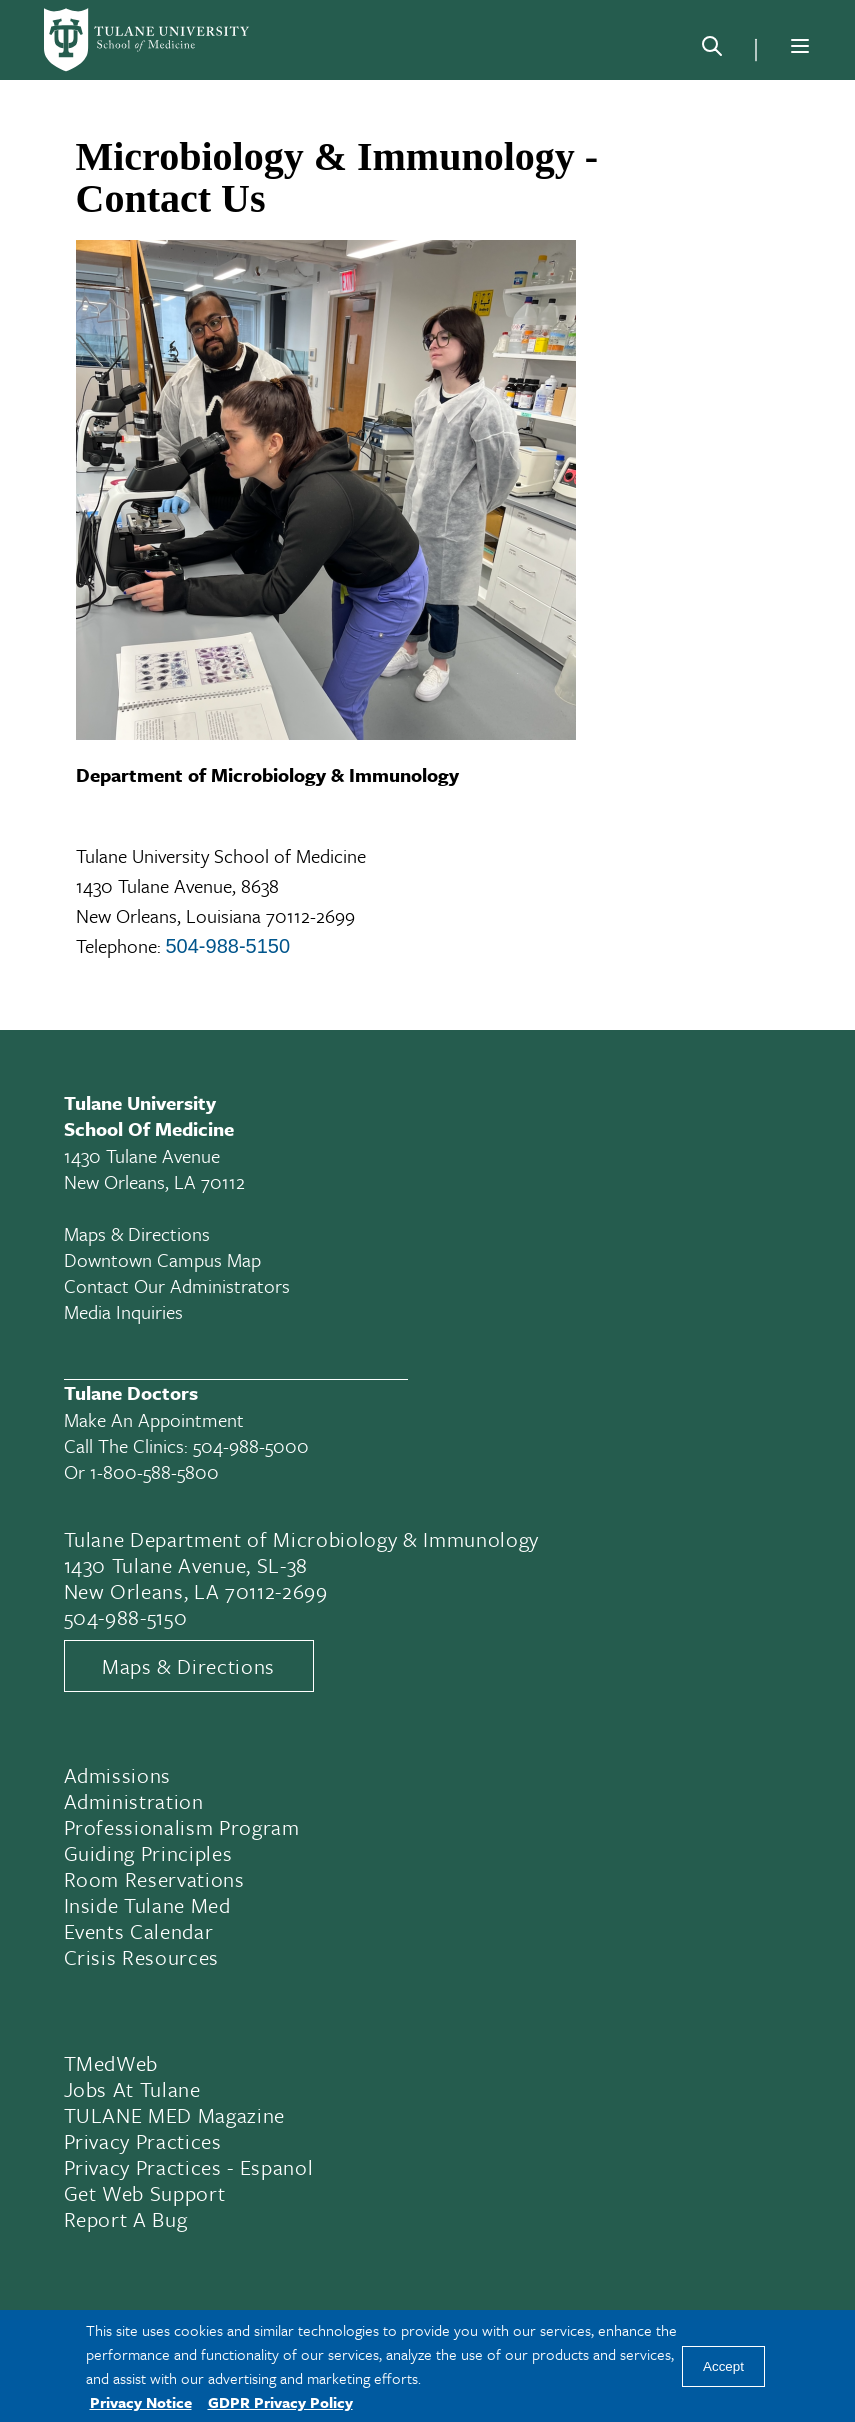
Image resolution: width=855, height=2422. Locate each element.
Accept (723, 2366)
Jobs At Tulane (132, 2089)
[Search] (712, 50)
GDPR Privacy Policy (280, 2402)
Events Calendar (139, 1931)
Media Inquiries (123, 1311)
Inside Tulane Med (147, 1905)
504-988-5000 (251, 1445)
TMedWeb (111, 2063)
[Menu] (800, 46)
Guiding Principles (148, 1853)
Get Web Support (145, 2193)
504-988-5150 (228, 946)
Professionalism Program (182, 1827)
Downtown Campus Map (162, 1259)
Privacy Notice (141, 2402)
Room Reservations (154, 1879)
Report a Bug (126, 2219)
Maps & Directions (137, 1233)
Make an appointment (154, 1419)
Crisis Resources (142, 1957)
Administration (134, 1801)
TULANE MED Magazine (175, 2115)
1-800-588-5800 (154, 1471)
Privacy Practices (143, 2141)
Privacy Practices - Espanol (189, 2167)
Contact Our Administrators (177, 1285)
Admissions (118, 1775)
